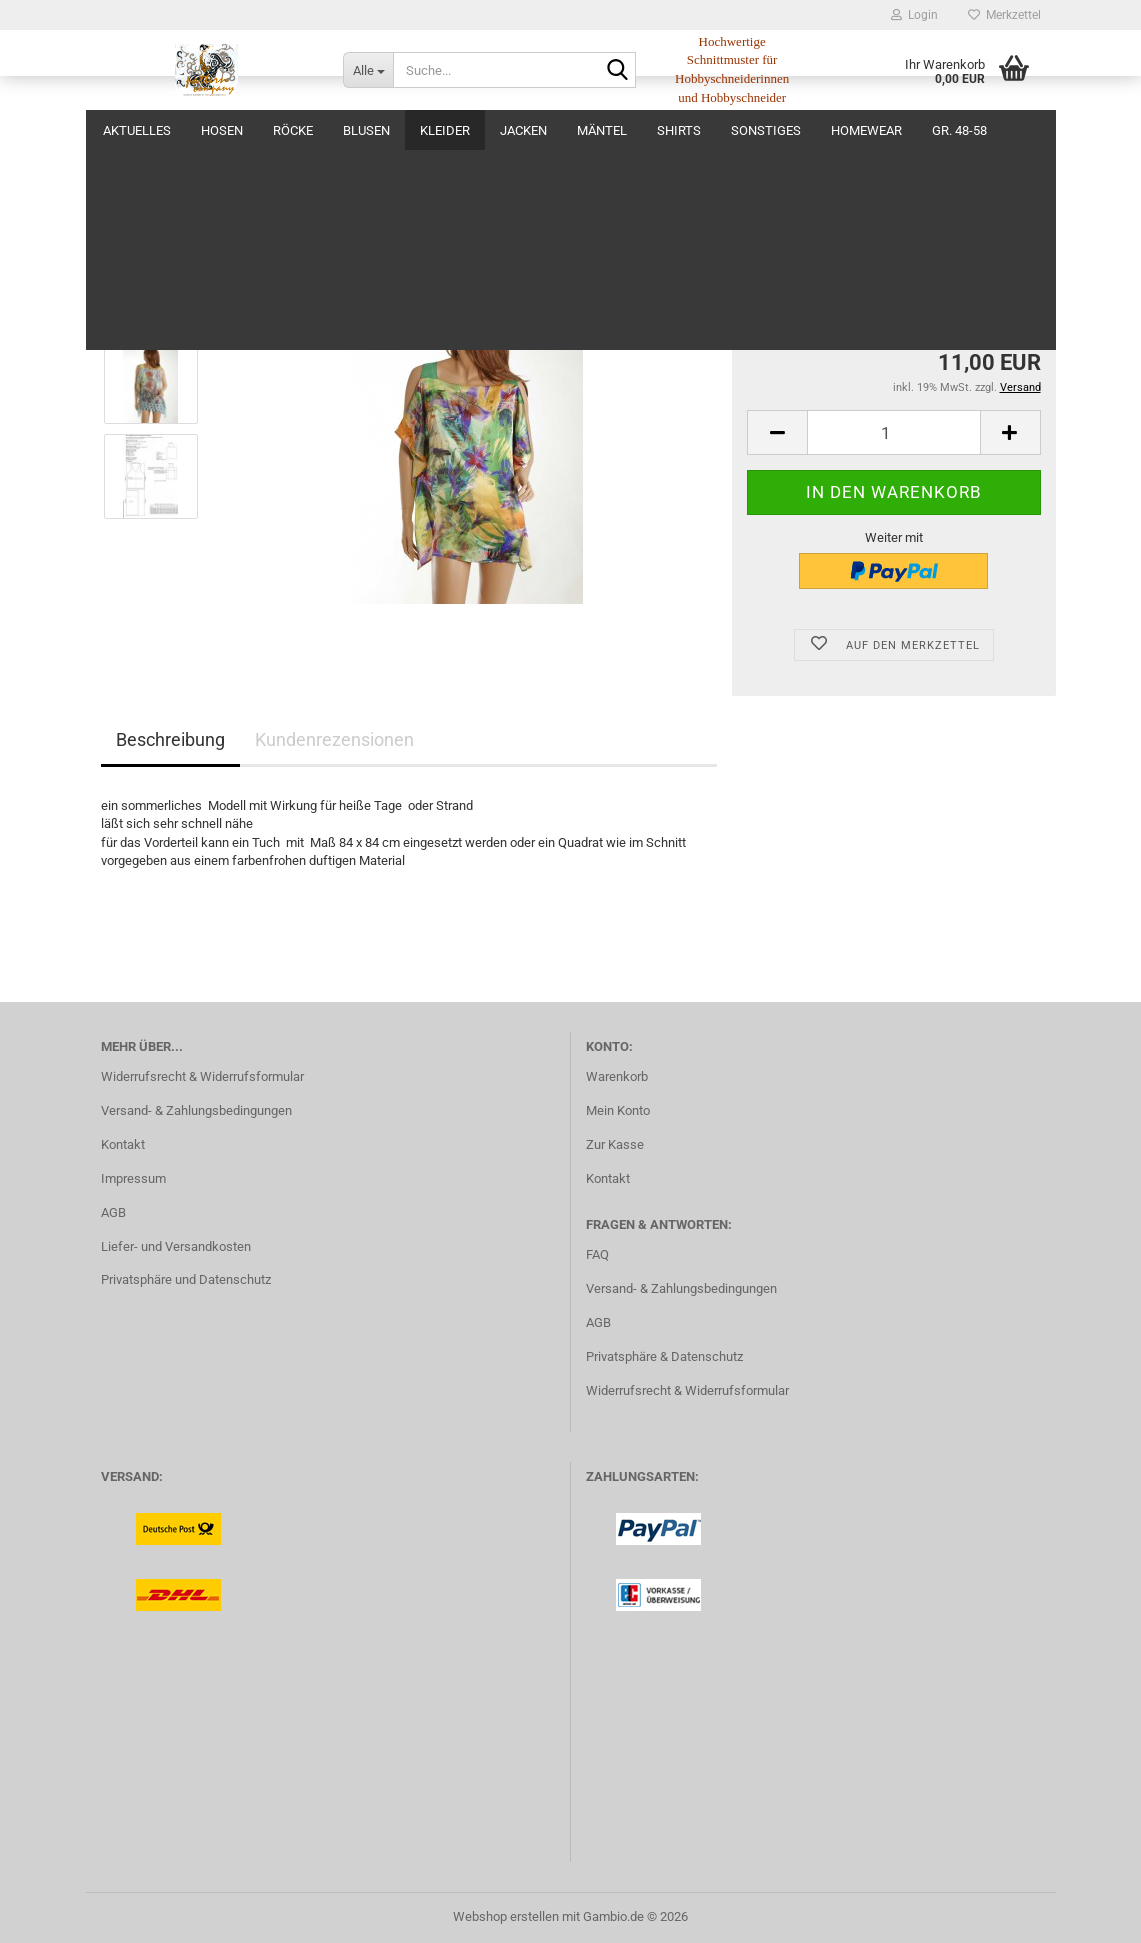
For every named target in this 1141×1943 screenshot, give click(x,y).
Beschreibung (170, 739)
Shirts (679, 130)
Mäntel (602, 130)
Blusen (366, 130)
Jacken (523, 130)
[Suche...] (368, 70)
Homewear (866, 130)
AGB (113, 1212)
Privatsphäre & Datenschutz (664, 1356)
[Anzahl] (893, 432)
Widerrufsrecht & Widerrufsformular (202, 1076)
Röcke (293, 130)
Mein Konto (618, 1110)
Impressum (133, 1178)
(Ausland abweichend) (939, 305)
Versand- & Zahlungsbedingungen (196, 1110)
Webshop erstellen (506, 1916)
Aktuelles (137, 130)
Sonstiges (766, 130)
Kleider (445, 130)
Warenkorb (617, 1076)
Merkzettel (1004, 15)
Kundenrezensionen (334, 739)
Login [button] (914, 15)
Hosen (222, 130)
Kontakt (123, 1144)
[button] (777, 432)
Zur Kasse (615, 1144)
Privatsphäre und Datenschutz (186, 1279)
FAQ (597, 1254)
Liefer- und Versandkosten (176, 1246)
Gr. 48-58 (959, 130)
